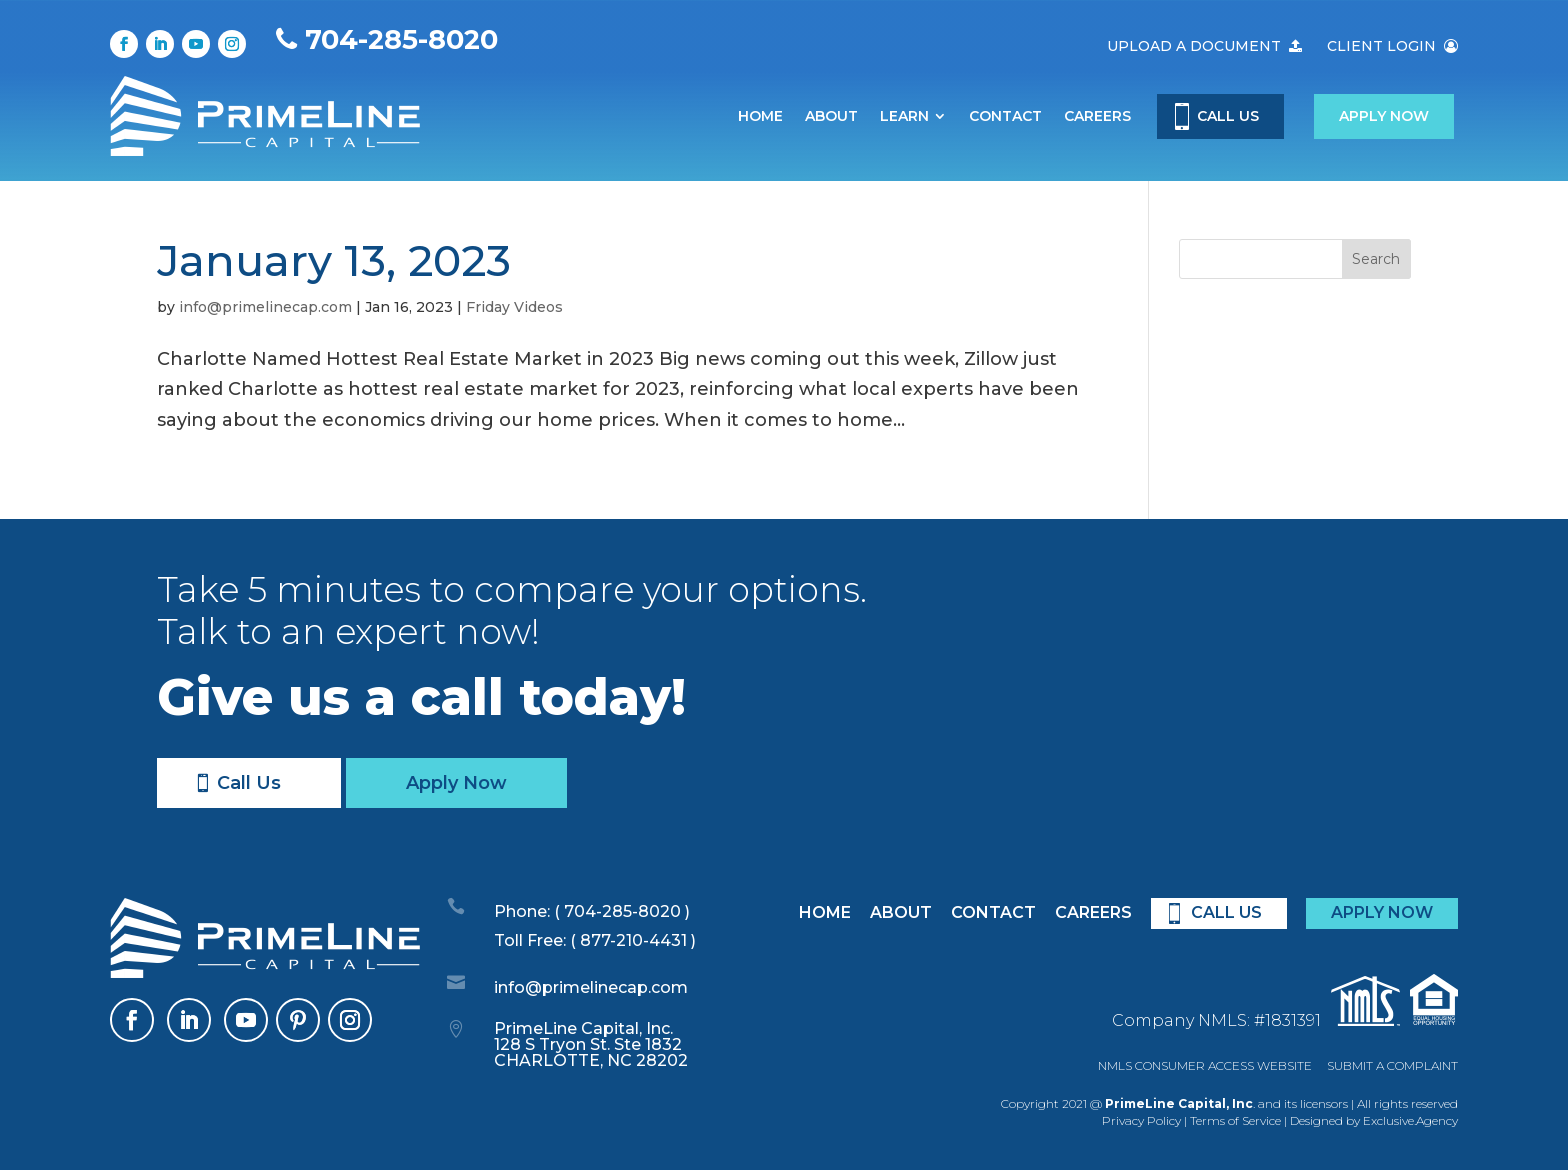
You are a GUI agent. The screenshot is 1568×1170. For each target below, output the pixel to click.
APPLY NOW (1382, 912)
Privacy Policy (1141, 1120)
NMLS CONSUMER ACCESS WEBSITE (1205, 1065)
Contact (1005, 116)
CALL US (1228, 116)
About (831, 116)
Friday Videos (514, 307)
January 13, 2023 (334, 260)
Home (760, 116)
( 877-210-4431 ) (633, 940)
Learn (904, 116)
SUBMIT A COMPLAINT (1392, 1065)
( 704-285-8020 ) (620, 911)
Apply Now (1384, 116)
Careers (1097, 116)
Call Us (249, 783)
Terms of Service (1235, 1120)
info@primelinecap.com (265, 307)
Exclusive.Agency (1410, 1120)
